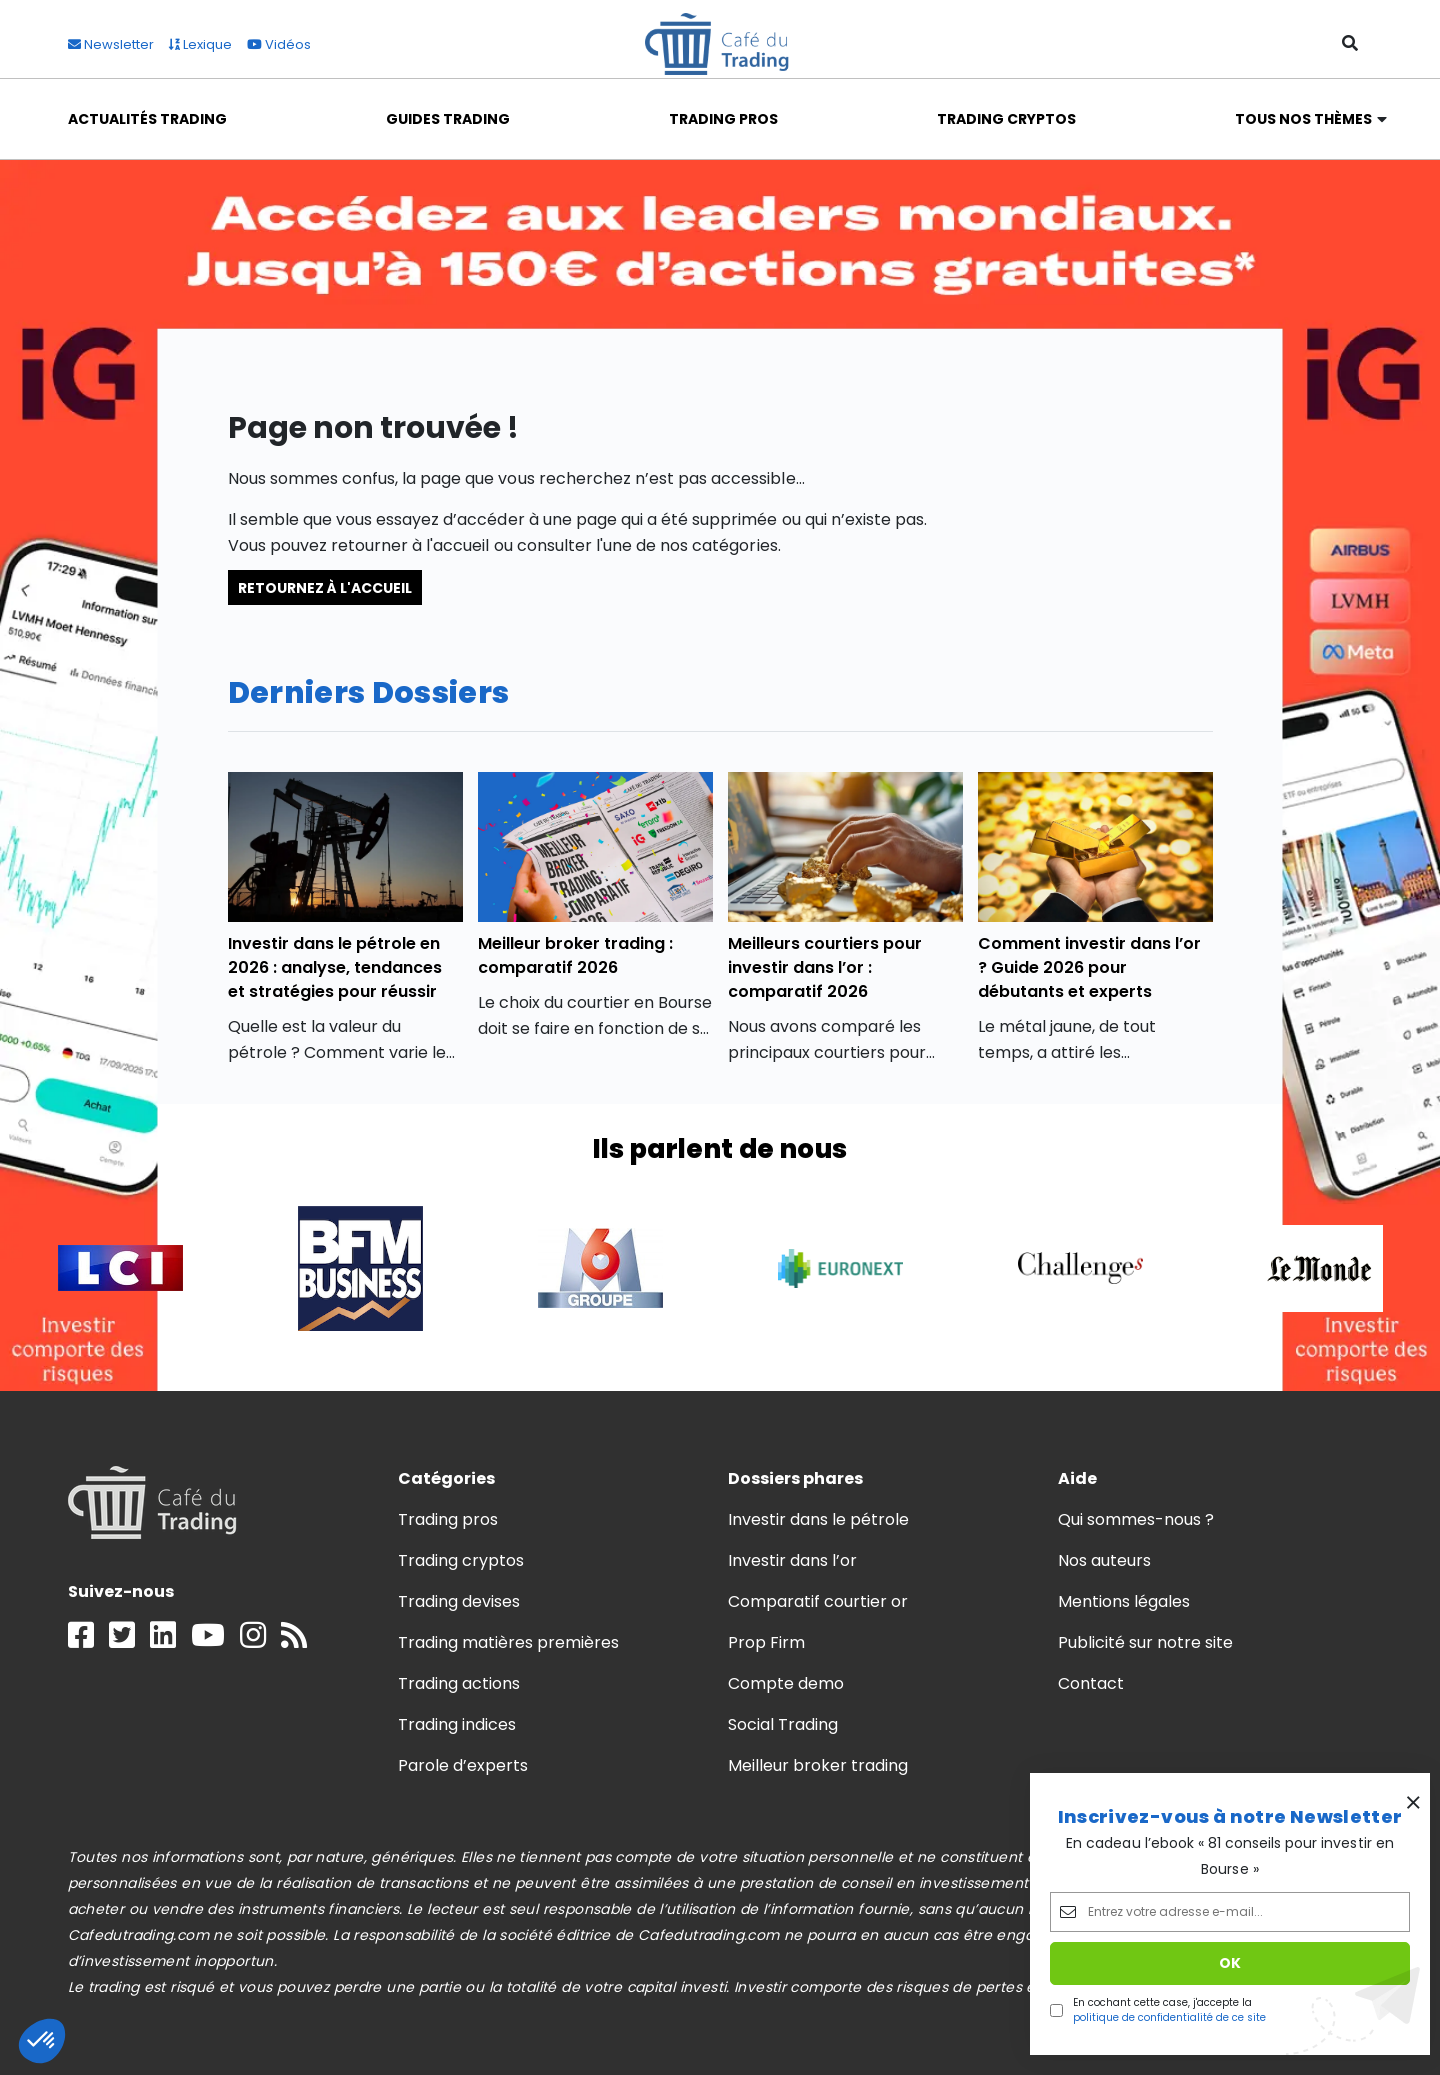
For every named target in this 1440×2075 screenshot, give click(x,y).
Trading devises (459, 1601)
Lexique (200, 44)
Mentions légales (1124, 1601)
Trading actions (459, 1683)
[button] (42, 2041)
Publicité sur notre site (1146, 1642)
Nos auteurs (1104, 1560)
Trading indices (457, 1724)
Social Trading (783, 1724)
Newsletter (111, 44)
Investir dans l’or (793, 1560)
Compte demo (786, 1683)
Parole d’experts (463, 1765)
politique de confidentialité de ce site (1169, 2017)
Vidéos (279, 44)
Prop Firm (766, 1642)
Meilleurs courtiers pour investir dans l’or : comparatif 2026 (825, 967)
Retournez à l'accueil (325, 587)
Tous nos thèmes (1304, 119)
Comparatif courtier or (818, 1601)
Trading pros (448, 1519)
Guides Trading (448, 119)
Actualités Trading (148, 119)
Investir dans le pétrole (819, 1519)
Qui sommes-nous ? (1136, 1519)
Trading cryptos (461, 1560)
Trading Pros (723, 119)
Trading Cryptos (1007, 119)
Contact (1091, 1683)
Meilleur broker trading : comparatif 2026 (576, 955)
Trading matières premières (509, 1642)
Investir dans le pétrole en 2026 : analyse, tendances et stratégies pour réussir (335, 967)
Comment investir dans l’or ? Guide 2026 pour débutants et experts (1090, 967)
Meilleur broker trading (818, 1765)
